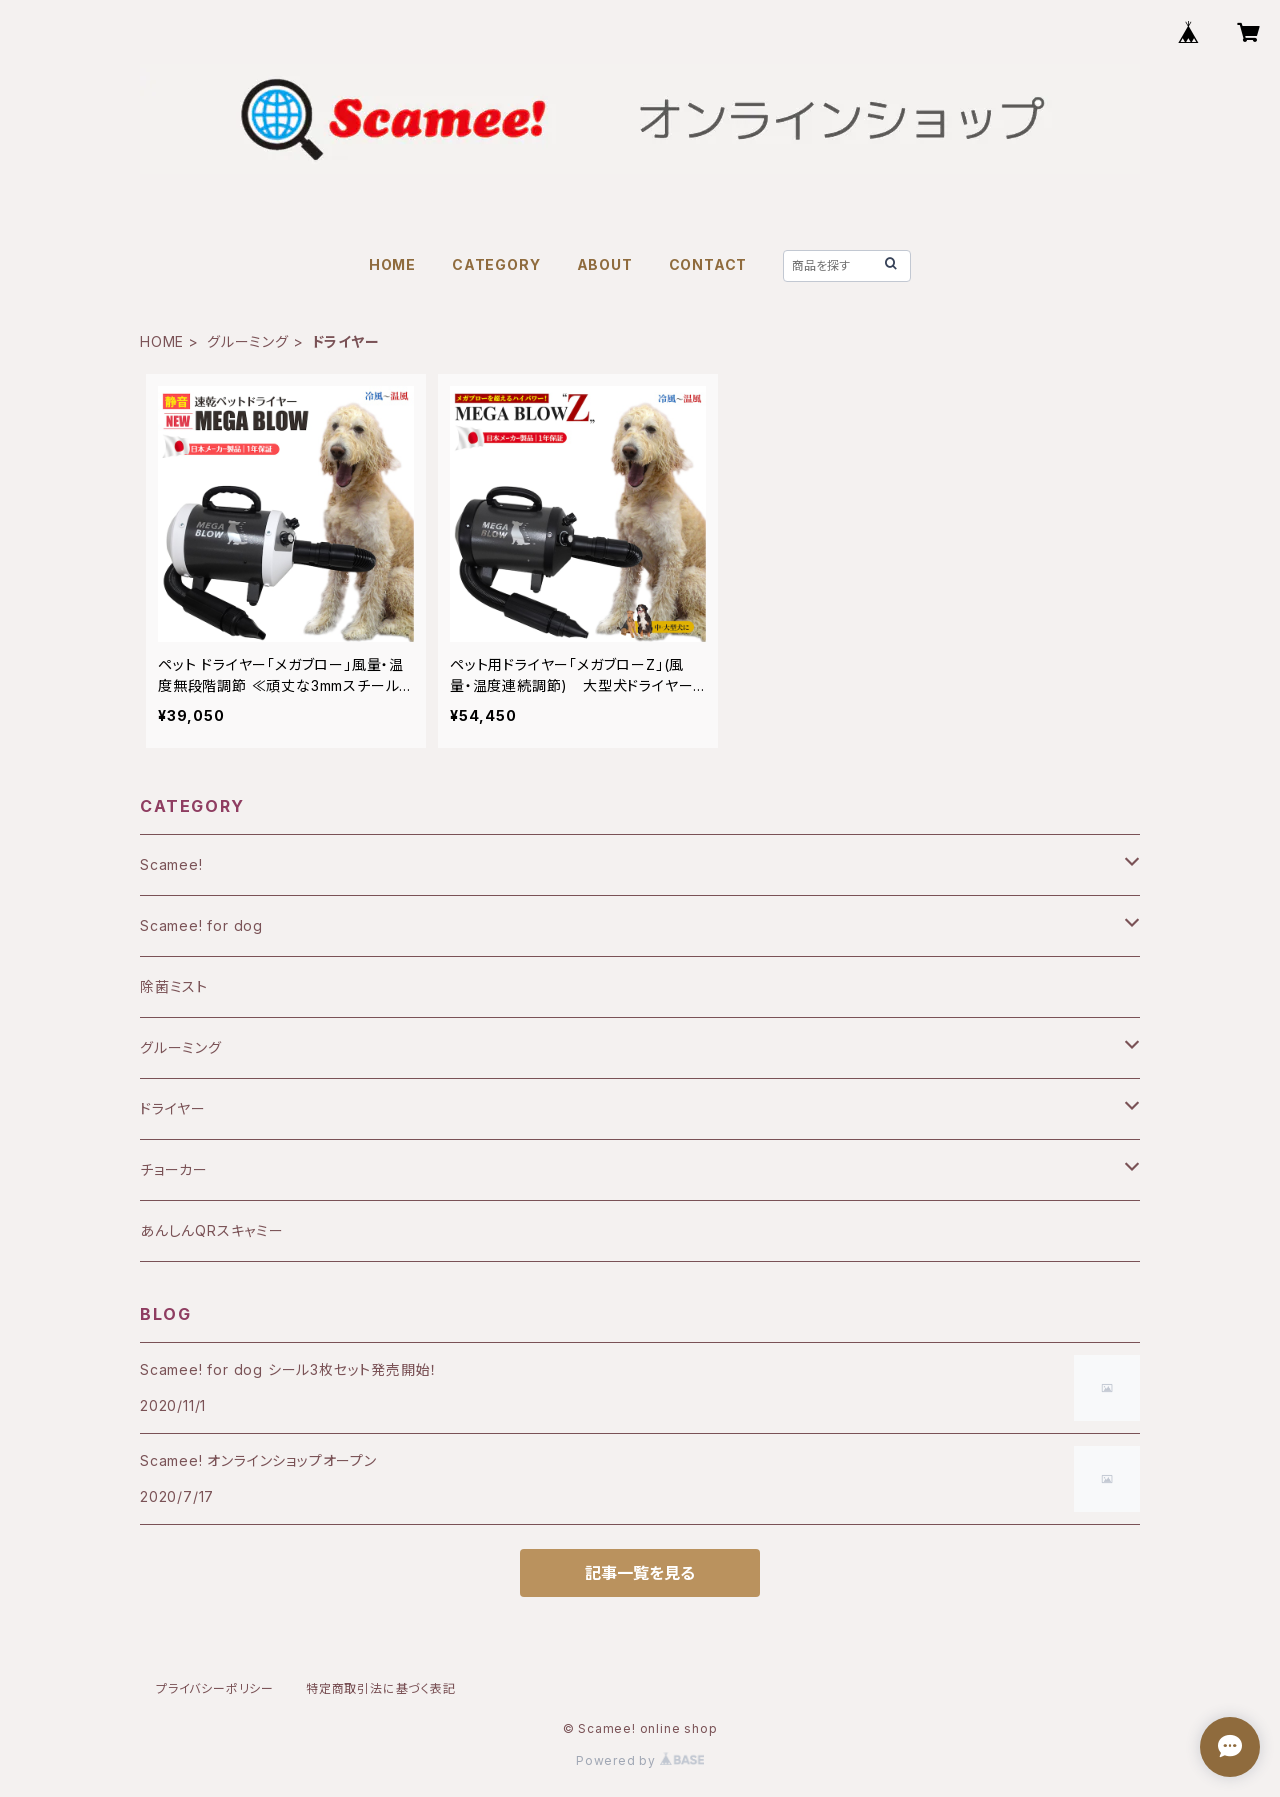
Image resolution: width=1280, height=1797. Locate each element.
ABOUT (605, 264)
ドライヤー (173, 1108)
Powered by (640, 1760)
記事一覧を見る (640, 1573)
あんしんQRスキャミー (212, 1230)
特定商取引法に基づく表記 (381, 1688)
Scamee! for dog (201, 925)
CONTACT (708, 264)
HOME (392, 264)
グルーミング (248, 341)
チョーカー (174, 1169)
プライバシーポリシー (215, 1688)
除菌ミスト (174, 986)
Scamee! (171, 864)
